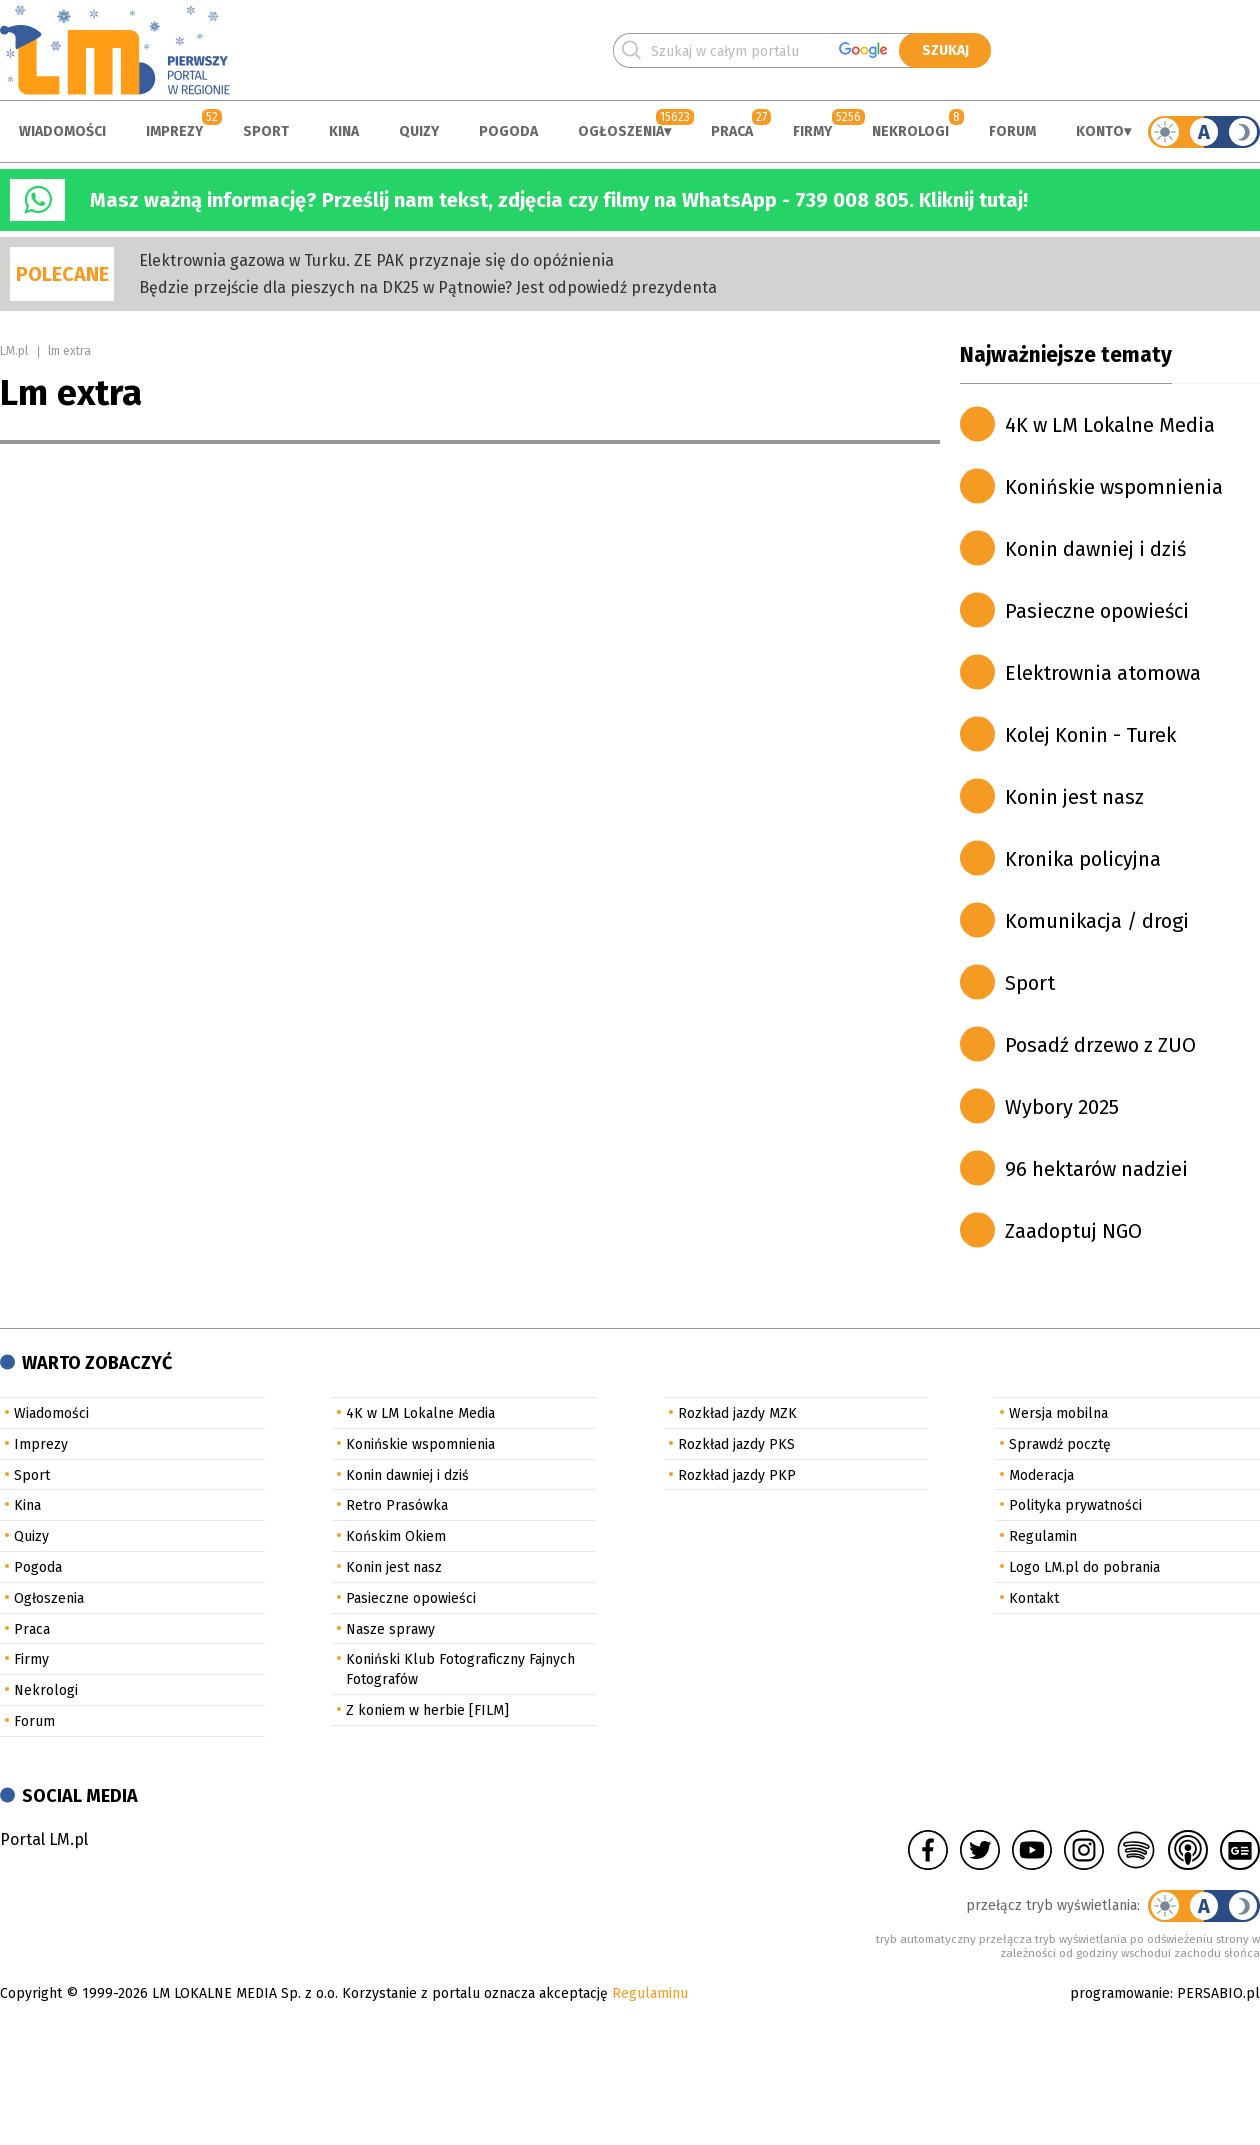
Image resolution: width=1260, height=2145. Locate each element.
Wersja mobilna (1058, 1413)
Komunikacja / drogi (1097, 921)
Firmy (812, 131)
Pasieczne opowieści (1097, 611)
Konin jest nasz (1074, 797)
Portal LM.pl (44, 1839)
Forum (1012, 131)
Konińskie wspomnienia (1114, 487)
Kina (344, 131)
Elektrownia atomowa (1103, 673)
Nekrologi (910, 131)
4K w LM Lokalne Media (1110, 425)
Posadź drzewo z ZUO (1100, 1045)
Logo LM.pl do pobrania (1084, 1567)
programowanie (1120, 1993)
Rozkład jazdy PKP (737, 1475)
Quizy (419, 131)
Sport (266, 131)
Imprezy (174, 131)
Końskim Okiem (396, 1536)
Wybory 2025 (1062, 1107)
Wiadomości (62, 131)
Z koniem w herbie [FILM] (427, 1710)
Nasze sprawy (390, 1629)
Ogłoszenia (621, 131)
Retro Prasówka (397, 1505)
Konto (1100, 131)
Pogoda (508, 131)
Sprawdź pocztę (1060, 1444)
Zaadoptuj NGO (1073, 1231)
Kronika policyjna (1083, 859)
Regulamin (1043, 1536)
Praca (732, 131)
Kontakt (1034, 1598)
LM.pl (14, 351)
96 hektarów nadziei (1096, 1169)
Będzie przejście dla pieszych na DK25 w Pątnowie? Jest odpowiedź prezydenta (428, 287)
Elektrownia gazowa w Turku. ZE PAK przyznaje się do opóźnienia (376, 260)
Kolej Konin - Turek (1090, 735)
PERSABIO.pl (1218, 1993)
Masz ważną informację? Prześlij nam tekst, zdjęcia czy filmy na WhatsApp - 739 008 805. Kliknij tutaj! (559, 200)
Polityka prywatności (1075, 1505)
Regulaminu (650, 1993)
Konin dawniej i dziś (1095, 549)
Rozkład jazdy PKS (736, 1444)
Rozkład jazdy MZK (737, 1413)
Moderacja (1041, 1475)
